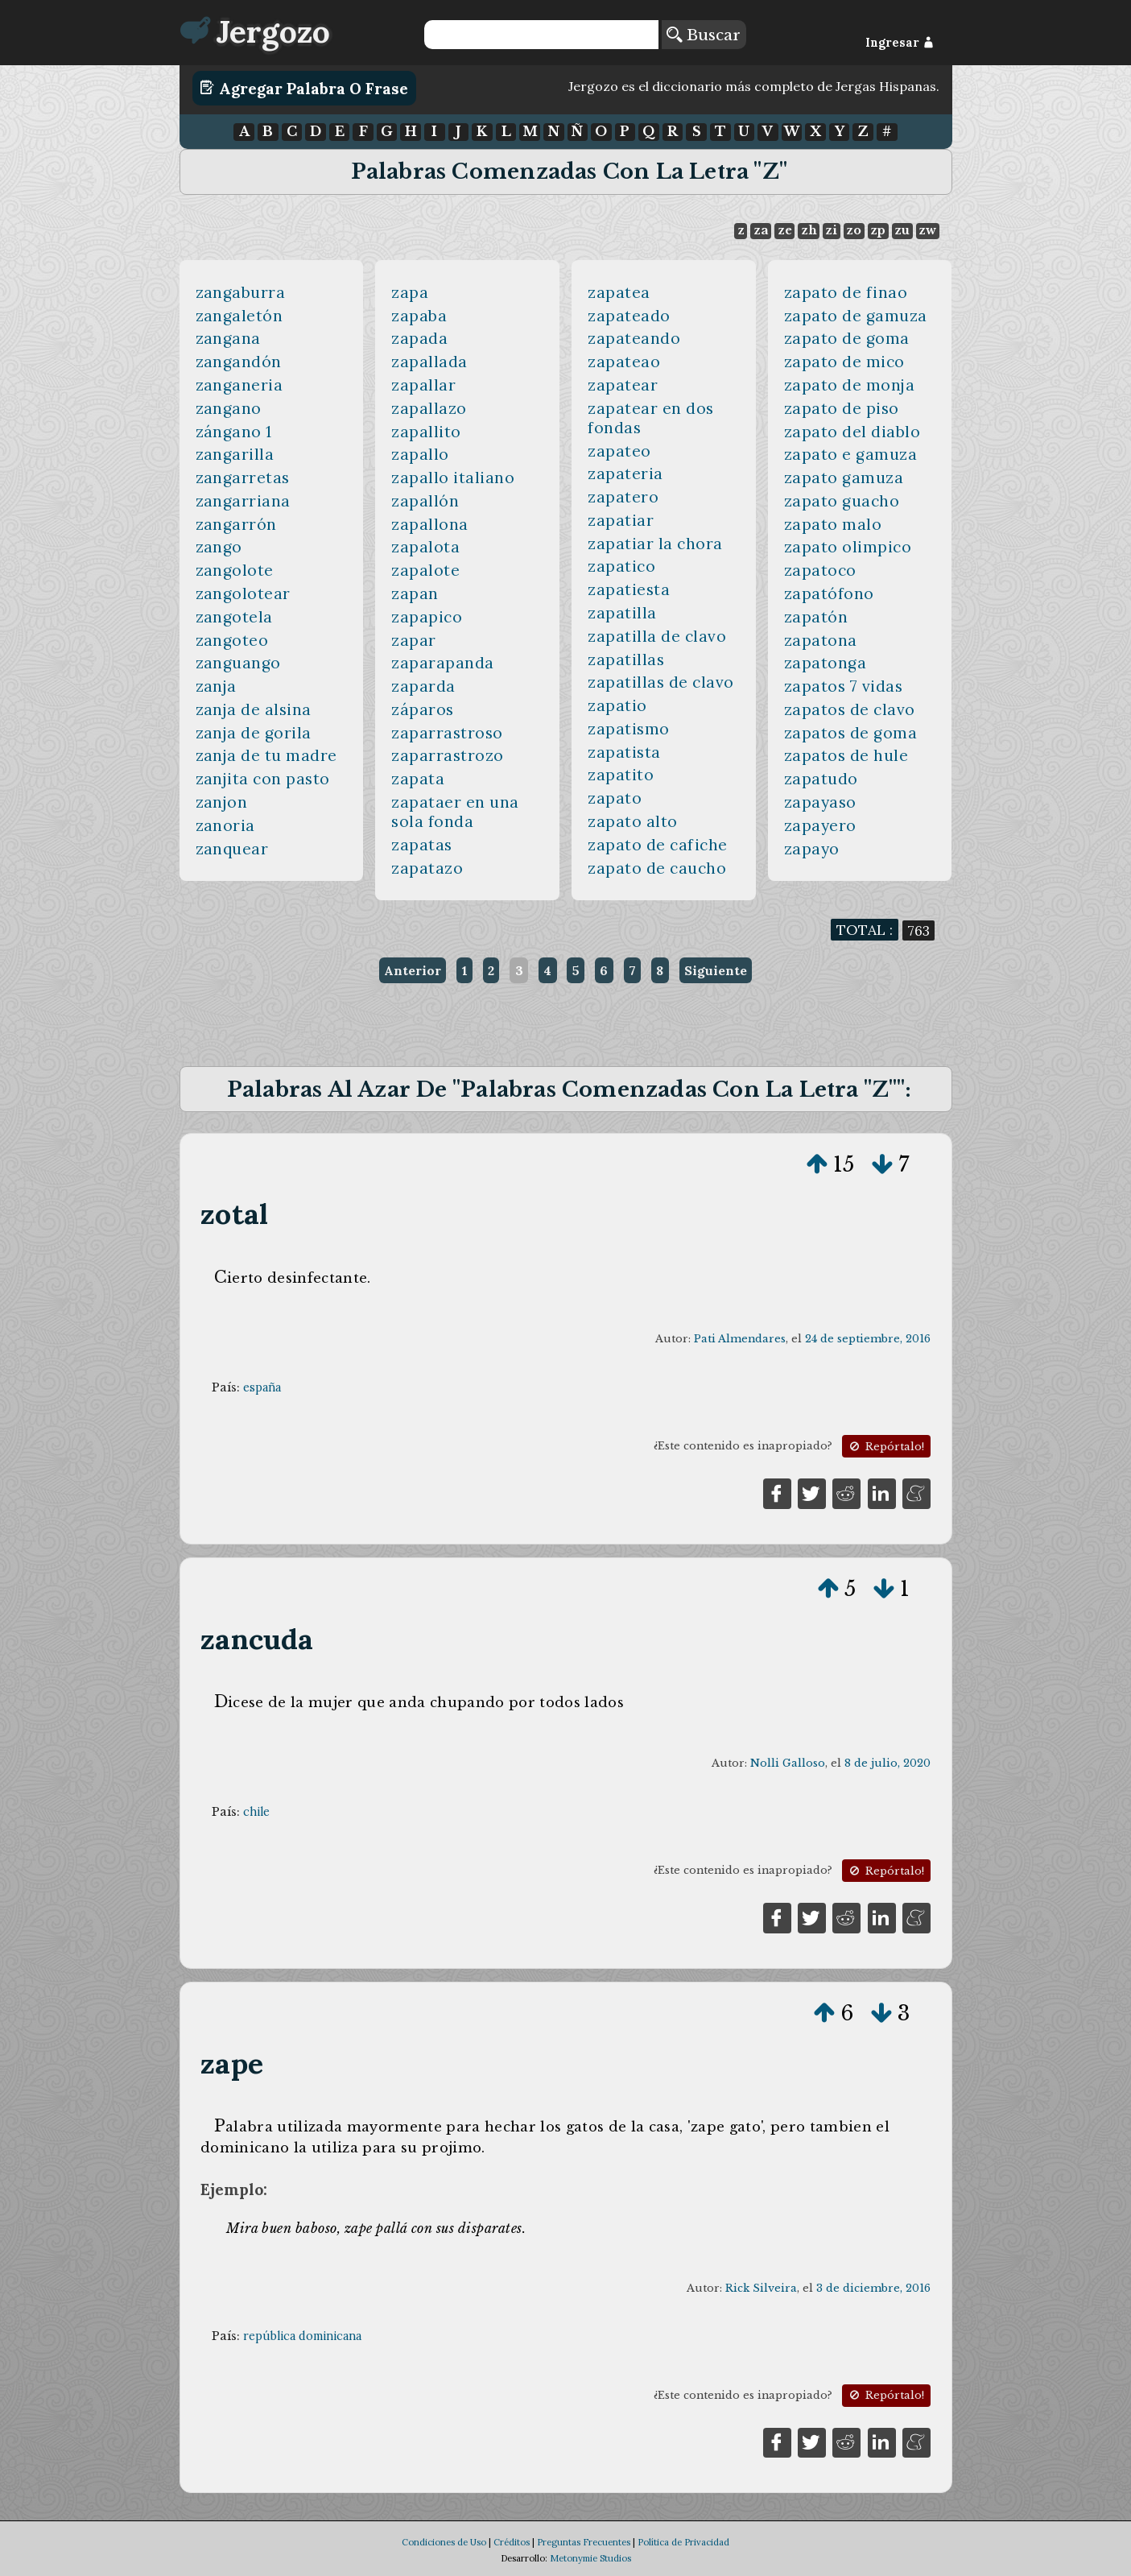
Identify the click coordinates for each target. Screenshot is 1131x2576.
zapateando (634, 338)
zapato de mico (844, 361)
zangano (229, 408)
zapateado (629, 315)
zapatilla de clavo (657, 636)
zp (877, 230)
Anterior (412, 970)
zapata (417, 778)
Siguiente (715, 970)
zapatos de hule (846, 755)
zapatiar (621, 520)
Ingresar (899, 42)
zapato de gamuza (855, 315)
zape (231, 2063)
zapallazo (429, 408)
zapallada (429, 361)
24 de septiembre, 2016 (868, 1339)
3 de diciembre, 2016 (873, 2288)
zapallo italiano (452, 477)
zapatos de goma (851, 732)
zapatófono (829, 593)
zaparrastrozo (447, 755)
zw (927, 230)
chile (256, 1812)
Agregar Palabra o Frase (304, 87)
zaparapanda (442, 662)
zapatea (619, 292)
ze (785, 230)
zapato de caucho (657, 868)
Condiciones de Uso (444, 2542)
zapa (409, 292)
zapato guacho (842, 501)
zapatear (623, 385)
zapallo (420, 454)
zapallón (425, 501)
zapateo (619, 451)
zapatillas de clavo (661, 682)
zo (853, 230)
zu (902, 230)
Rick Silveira (761, 2288)
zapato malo (833, 524)
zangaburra (241, 292)
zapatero (623, 497)
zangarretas (243, 477)
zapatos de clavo (849, 709)
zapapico (426, 616)
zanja (216, 686)
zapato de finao (846, 292)
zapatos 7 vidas (843, 686)
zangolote (235, 570)
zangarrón (237, 524)
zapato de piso (841, 408)
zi (831, 230)
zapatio (617, 705)
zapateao (624, 361)
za (761, 230)
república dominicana (302, 2336)
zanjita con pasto (263, 778)
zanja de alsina (254, 709)
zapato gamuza (844, 477)
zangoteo (232, 640)
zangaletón (239, 315)
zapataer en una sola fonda (455, 811)
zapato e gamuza (851, 454)
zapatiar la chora (655, 543)
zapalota (425, 546)
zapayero (820, 825)
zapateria (625, 473)
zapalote (425, 570)
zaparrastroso (447, 732)
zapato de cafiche (658, 844)
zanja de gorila (254, 732)
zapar (413, 640)
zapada (419, 338)
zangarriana (243, 501)
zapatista (624, 752)
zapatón (816, 616)
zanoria (226, 825)
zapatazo (427, 868)
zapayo (812, 848)
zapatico (621, 566)
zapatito (621, 774)
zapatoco (820, 570)
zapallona (429, 524)
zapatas (421, 844)
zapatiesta (629, 589)
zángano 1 (234, 431)
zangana (229, 338)
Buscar (704, 34)
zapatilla (622, 612)
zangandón (239, 361)
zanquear (232, 848)
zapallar (423, 385)
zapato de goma (847, 338)
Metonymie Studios (590, 2558)
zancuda (256, 1639)
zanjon (222, 802)
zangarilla (235, 454)
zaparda (423, 686)
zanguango (239, 662)
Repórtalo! (885, 1447)
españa (262, 1387)
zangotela (235, 616)
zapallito (426, 431)
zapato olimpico (848, 546)
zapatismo (629, 728)
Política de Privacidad (683, 2542)
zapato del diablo (852, 431)
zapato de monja (849, 385)
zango (219, 546)
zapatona (820, 640)
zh (809, 230)
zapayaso (820, 802)
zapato (615, 798)
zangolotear (243, 593)
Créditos (511, 2542)
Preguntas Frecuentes (583, 2542)
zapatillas (626, 659)
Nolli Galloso (787, 1763)
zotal (234, 1214)
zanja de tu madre (267, 755)
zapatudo (821, 778)
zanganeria (239, 385)
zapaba (419, 315)
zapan (415, 593)
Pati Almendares (740, 1339)
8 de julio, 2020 (887, 1763)
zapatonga (825, 662)
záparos (422, 709)
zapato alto (633, 821)
